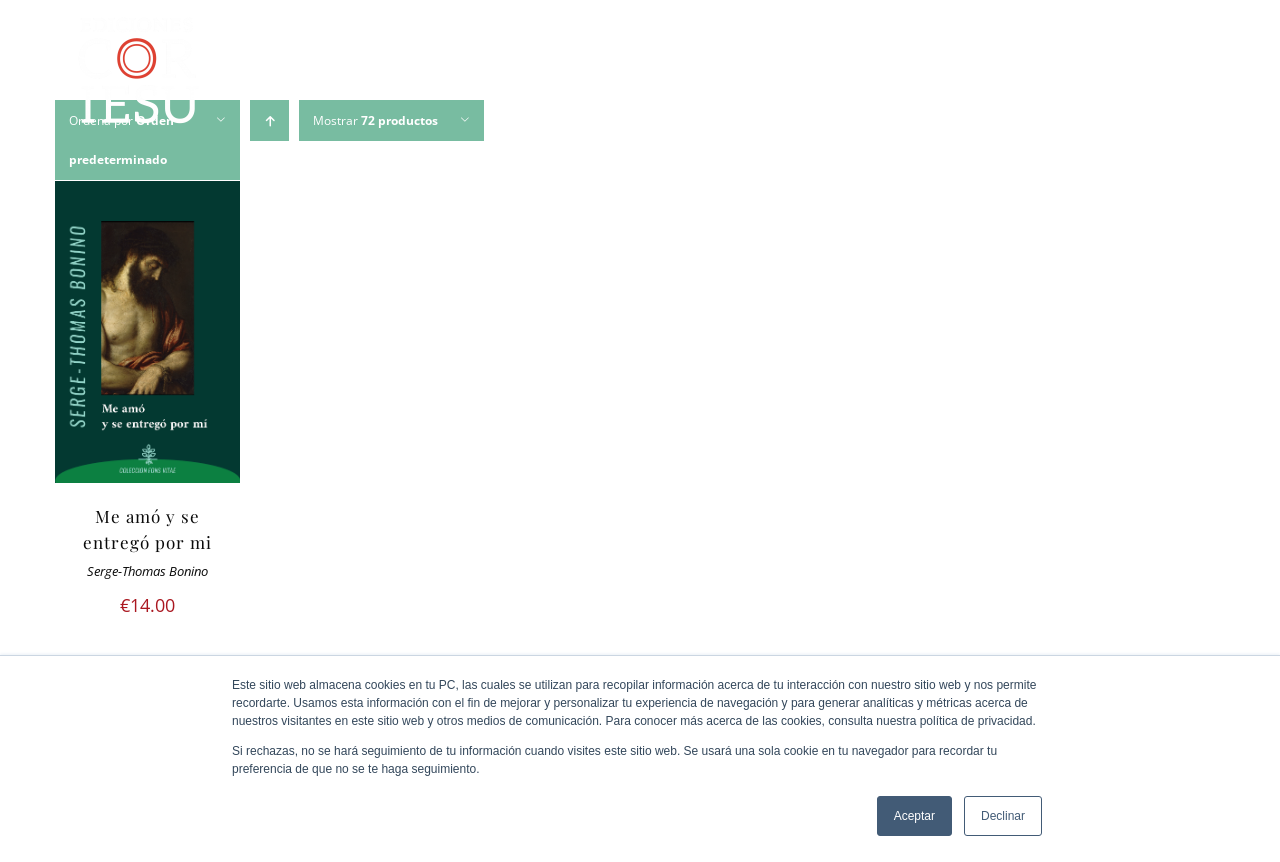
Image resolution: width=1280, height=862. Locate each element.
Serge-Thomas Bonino (147, 571)
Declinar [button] (1003, 816)
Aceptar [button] (914, 816)
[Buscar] (1185, 74)
